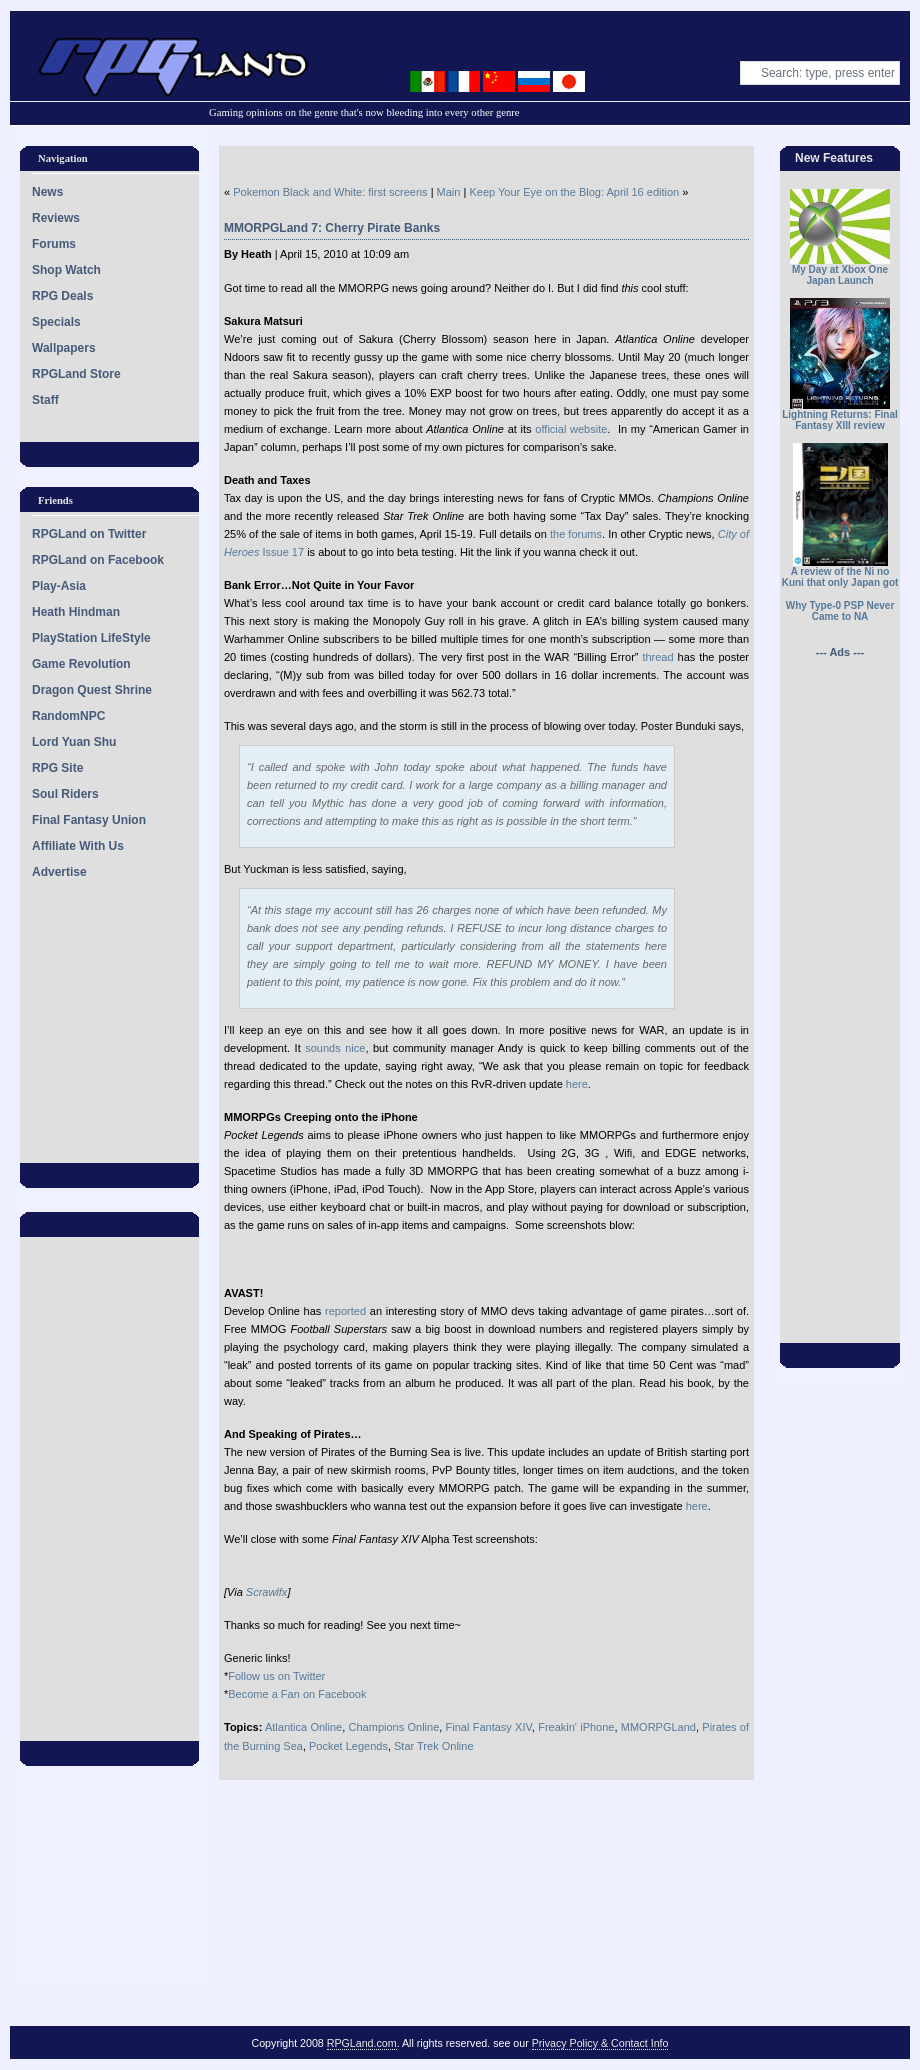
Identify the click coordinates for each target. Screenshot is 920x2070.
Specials (56, 322)
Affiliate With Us (78, 846)
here (577, 1084)
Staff (45, 400)
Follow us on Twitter (276, 1676)
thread (657, 657)
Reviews (56, 218)
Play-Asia (59, 586)
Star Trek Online (433, 1746)
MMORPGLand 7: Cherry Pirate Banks (332, 228)
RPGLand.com (362, 2043)
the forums (576, 534)
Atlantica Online (303, 1727)
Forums (54, 244)
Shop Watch (66, 270)
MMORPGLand (658, 1727)
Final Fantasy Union (89, 820)
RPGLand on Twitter (89, 534)
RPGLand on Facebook (98, 560)
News (47, 192)
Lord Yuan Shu (74, 742)
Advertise (59, 872)
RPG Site (57, 768)
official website (571, 429)
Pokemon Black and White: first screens (330, 192)
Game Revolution (81, 664)
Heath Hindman (76, 612)
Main (449, 192)
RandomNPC (68, 716)
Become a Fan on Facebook (297, 1694)
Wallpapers (64, 348)
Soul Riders (65, 794)
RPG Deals (62, 296)
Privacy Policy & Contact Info (600, 2043)
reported (345, 1311)
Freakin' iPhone (576, 1727)
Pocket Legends (348, 1746)
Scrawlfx (267, 1592)
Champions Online (394, 1727)
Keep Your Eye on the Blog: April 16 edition (574, 192)
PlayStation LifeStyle (91, 638)
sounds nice (335, 1048)
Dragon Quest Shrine (92, 690)
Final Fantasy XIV (489, 1727)
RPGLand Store (76, 374)
